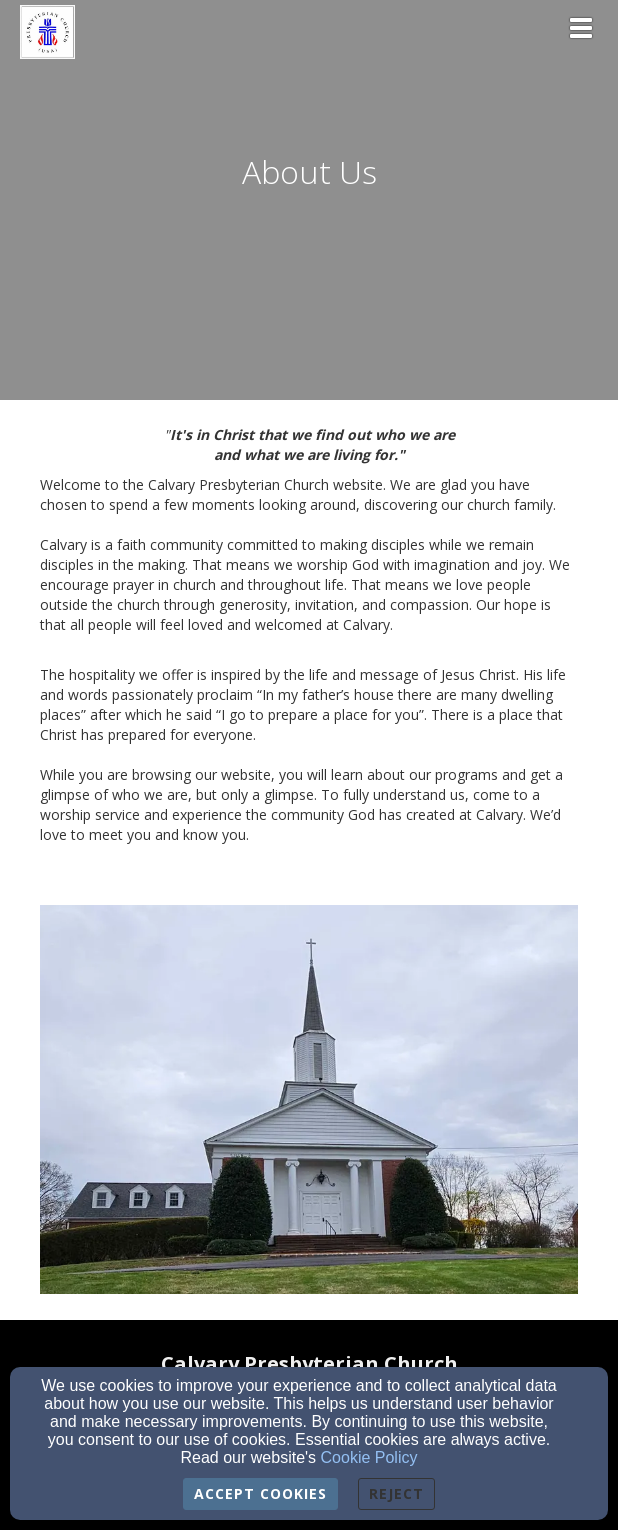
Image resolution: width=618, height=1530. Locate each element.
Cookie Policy (369, 1457)
